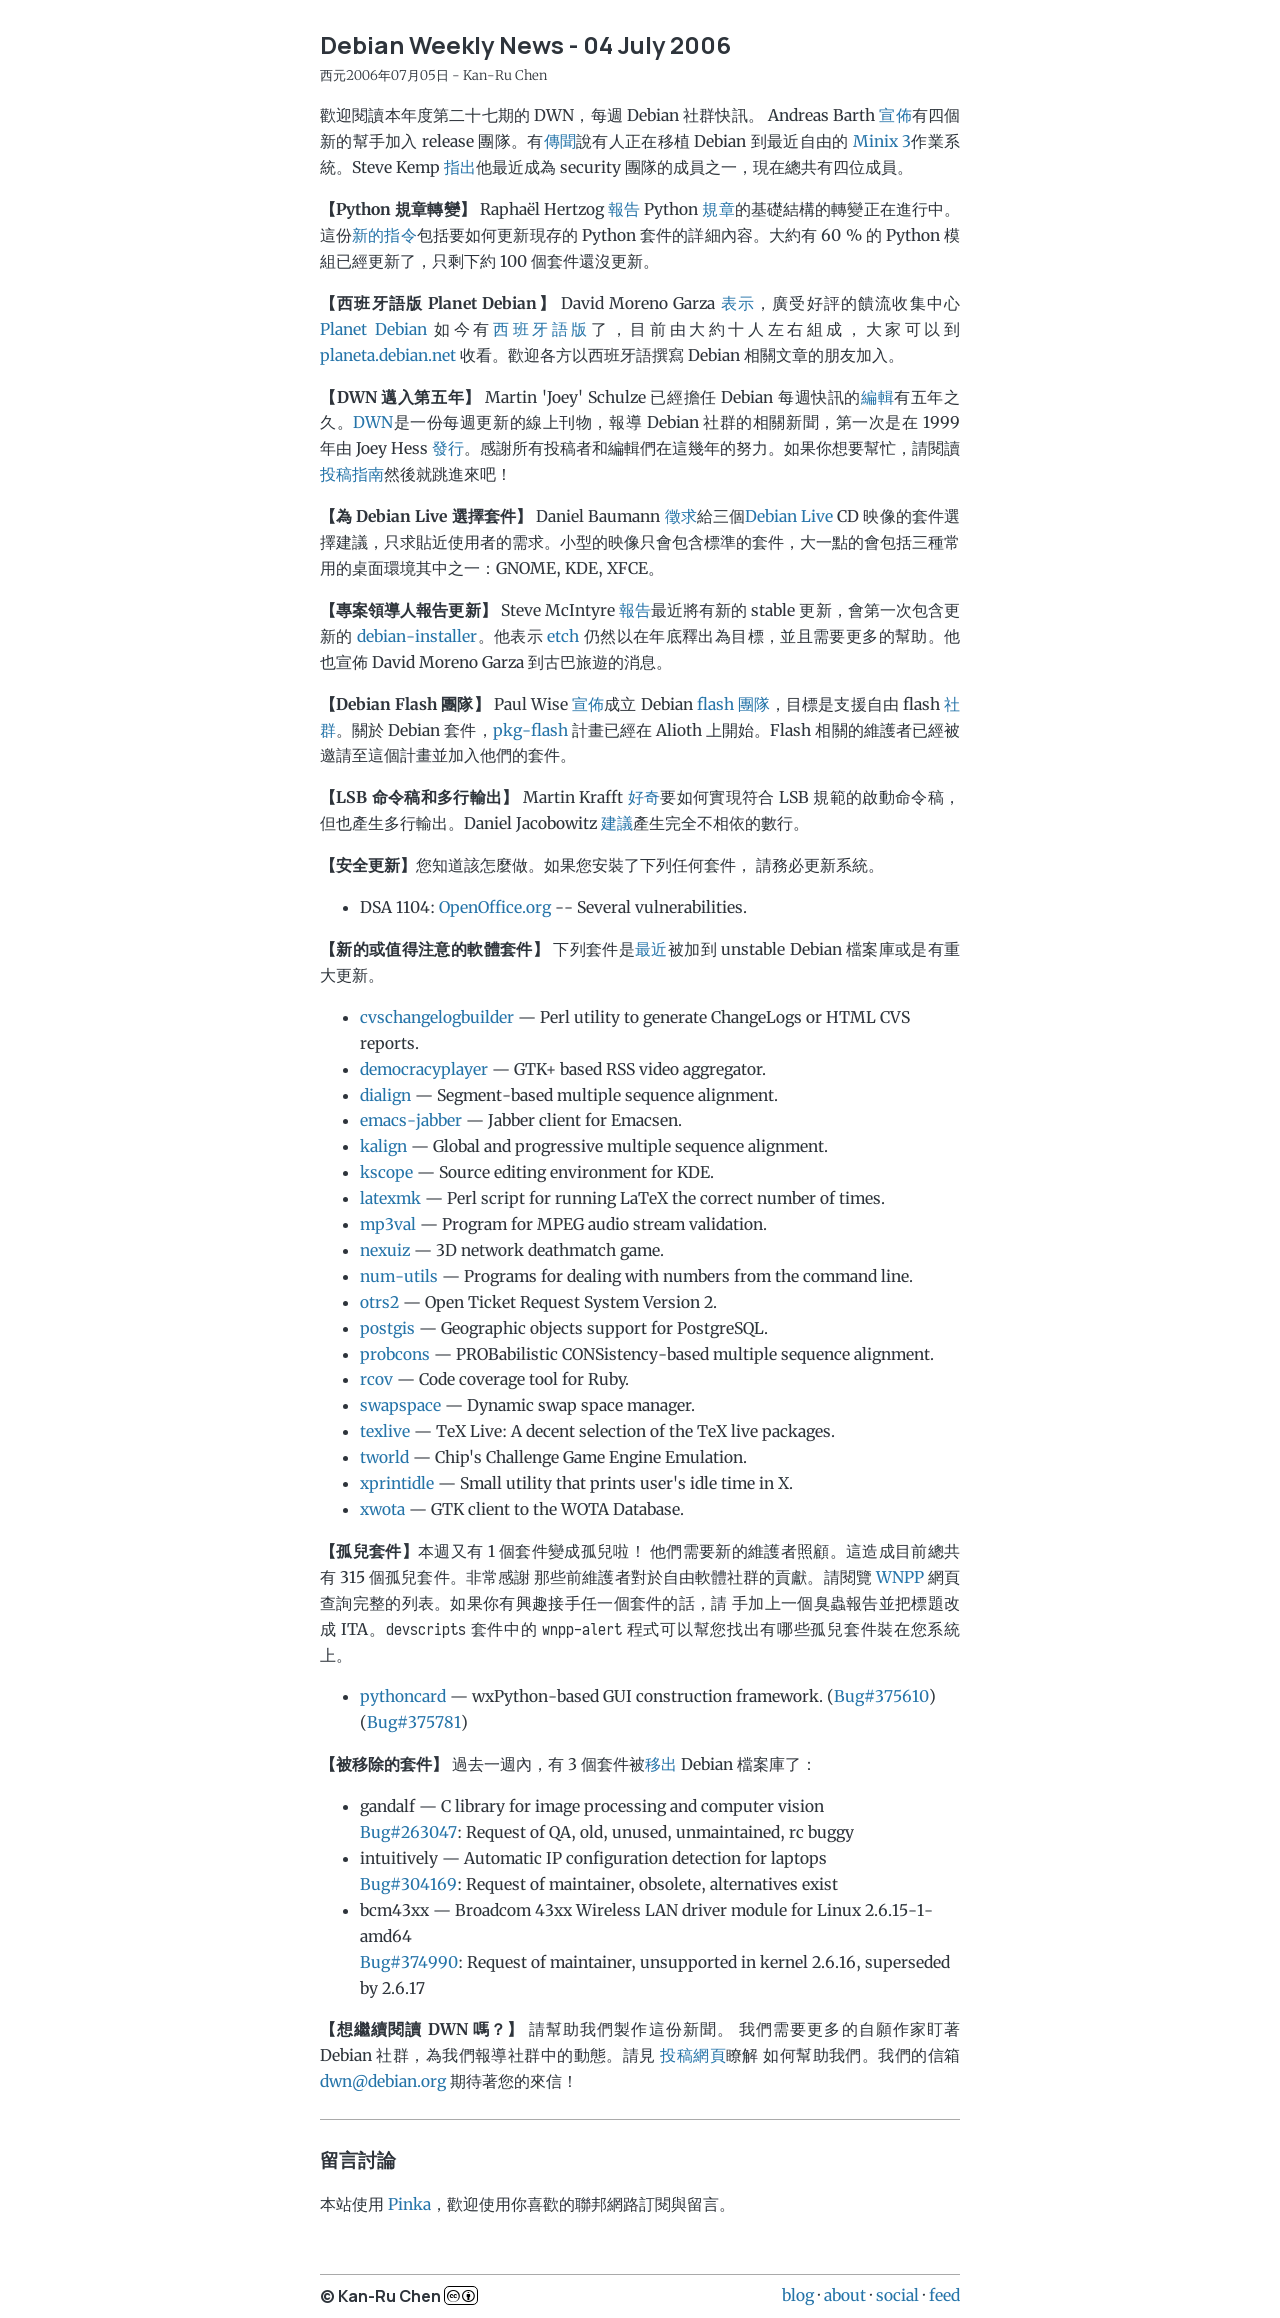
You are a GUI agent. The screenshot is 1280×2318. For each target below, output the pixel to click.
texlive (385, 1431)
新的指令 (384, 235)
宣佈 (895, 115)
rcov (376, 1379)
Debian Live (789, 516)
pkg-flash (530, 730)
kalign (383, 1146)
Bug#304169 (408, 1884)
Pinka (409, 2204)
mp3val (388, 1224)
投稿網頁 (693, 2055)
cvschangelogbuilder (437, 1017)
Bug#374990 (409, 1962)
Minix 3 (882, 141)
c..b (461, 2295)
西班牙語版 (542, 329)
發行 (448, 448)
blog (798, 2295)
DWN (373, 422)
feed (944, 2295)
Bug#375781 (414, 1722)
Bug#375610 (881, 1696)
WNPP (900, 1577)
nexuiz (385, 1250)
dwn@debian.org (383, 2081)
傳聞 (560, 141)
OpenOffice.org (495, 907)
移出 (661, 1764)
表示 (738, 303)
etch (563, 636)
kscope (386, 1172)
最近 (651, 949)
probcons (395, 1354)
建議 (617, 823)
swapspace (400, 1405)
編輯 (877, 397)
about (845, 2295)
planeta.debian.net (388, 355)
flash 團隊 (733, 704)
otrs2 (379, 1302)
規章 (718, 209)
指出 (460, 167)
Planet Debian (373, 329)
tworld (384, 1457)
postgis (387, 1328)
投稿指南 (352, 474)
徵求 (681, 516)
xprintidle (397, 1483)
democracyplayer (424, 1069)
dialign (385, 1095)
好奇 (644, 797)
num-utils (399, 1276)
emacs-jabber (411, 1120)
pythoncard (403, 1696)
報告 (624, 209)
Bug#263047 (408, 1832)
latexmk (390, 1198)
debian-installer (417, 636)
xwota (382, 1509)
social (897, 2295)
